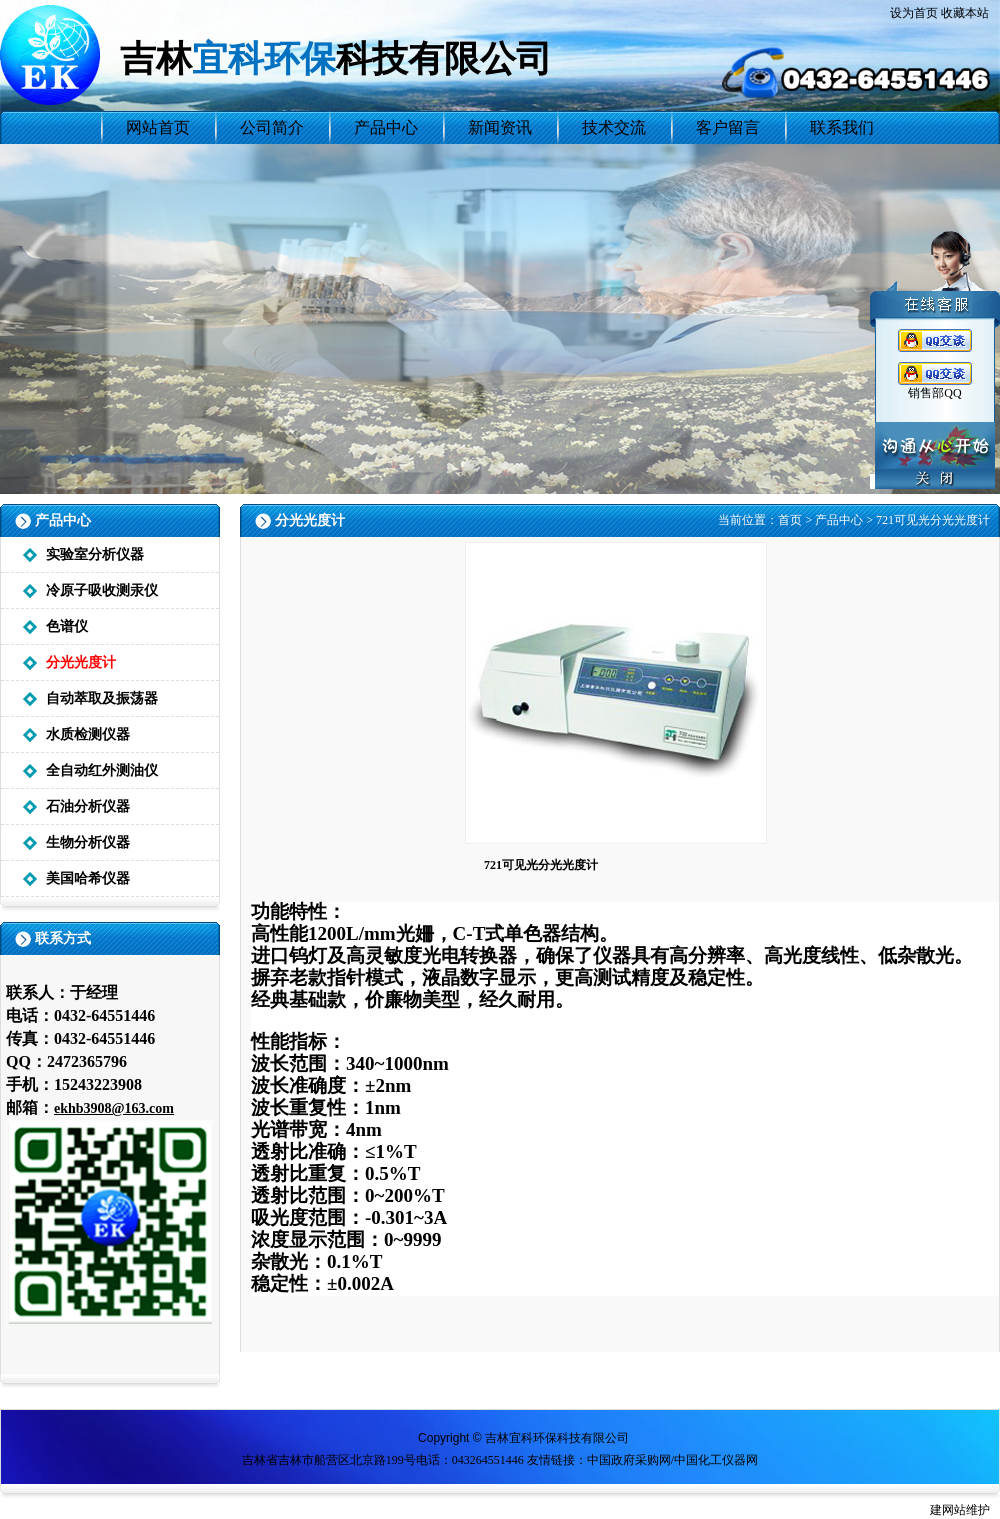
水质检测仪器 (88, 734)
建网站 (948, 1510)
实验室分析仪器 (95, 554)
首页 (790, 520)
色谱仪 (67, 626)
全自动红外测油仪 (102, 770)
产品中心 (839, 520)
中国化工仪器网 (716, 1460)
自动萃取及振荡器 (102, 698)
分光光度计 (81, 662)
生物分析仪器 (88, 842)
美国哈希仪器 (88, 878)
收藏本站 (965, 13)
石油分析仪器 (88, 806)
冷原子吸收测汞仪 (102, 590)
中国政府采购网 (629, 1460)
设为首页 (914, 13)
